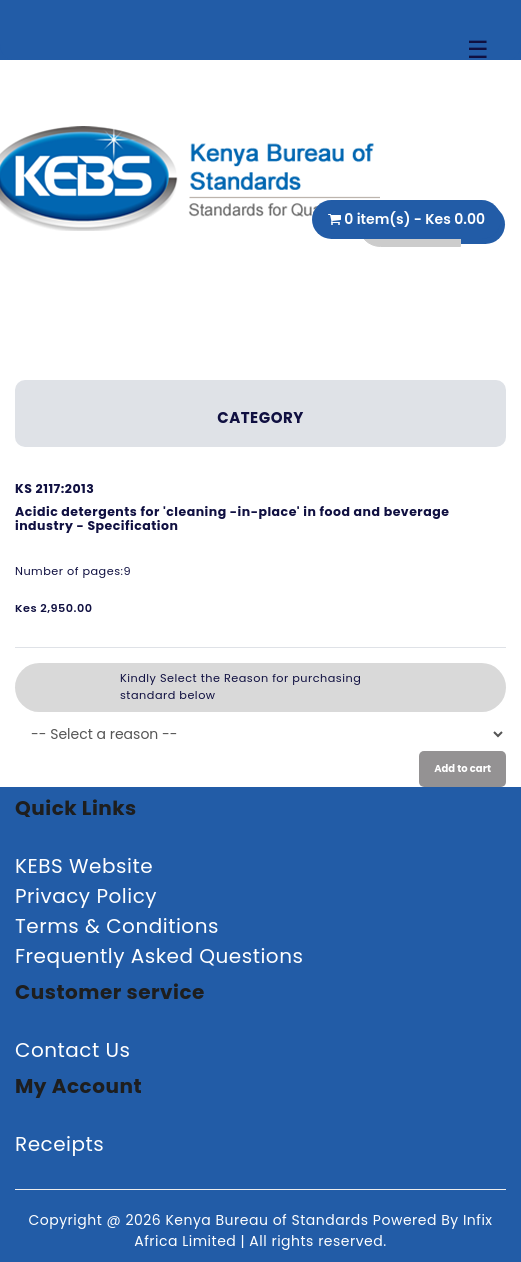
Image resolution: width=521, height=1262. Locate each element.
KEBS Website (84, 866)
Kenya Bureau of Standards (268, 1220)
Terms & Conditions (117, 926)
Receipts (59, 1144)
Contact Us (73, 1050)
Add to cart (462, 768)
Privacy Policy (86, 896)
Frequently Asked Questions (159, 956)
